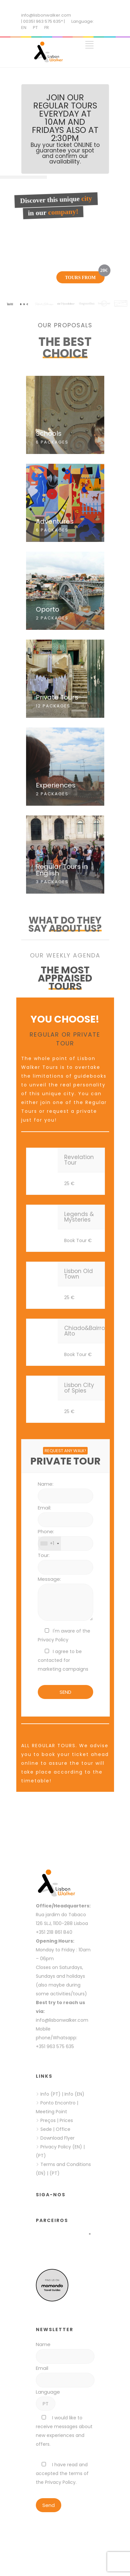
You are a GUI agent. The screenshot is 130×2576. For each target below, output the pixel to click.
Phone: (46, 1531)
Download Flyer (57, 2138)
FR (46, 27)
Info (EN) (74, 2094)
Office (63, 2129)
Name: (45, 1483)
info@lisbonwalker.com (46, 15)
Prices (66, 2120)
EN (23, 27)
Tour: (44, 1555)
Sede (46, 2129)
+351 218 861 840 (54, 1932)
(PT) (41, 2155)
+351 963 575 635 (56, 2046)
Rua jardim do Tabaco (61, 1914)
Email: (44, 1507)
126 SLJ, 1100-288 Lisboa (62, 1923)
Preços (48, 2120)
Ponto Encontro (58, 2103)
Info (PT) (50, 2094)
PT (35, 27)
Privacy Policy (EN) (61, 2147)
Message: (49, 1579)
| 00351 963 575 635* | (43, 21)
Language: (82, 21)
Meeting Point (51, 2111)
